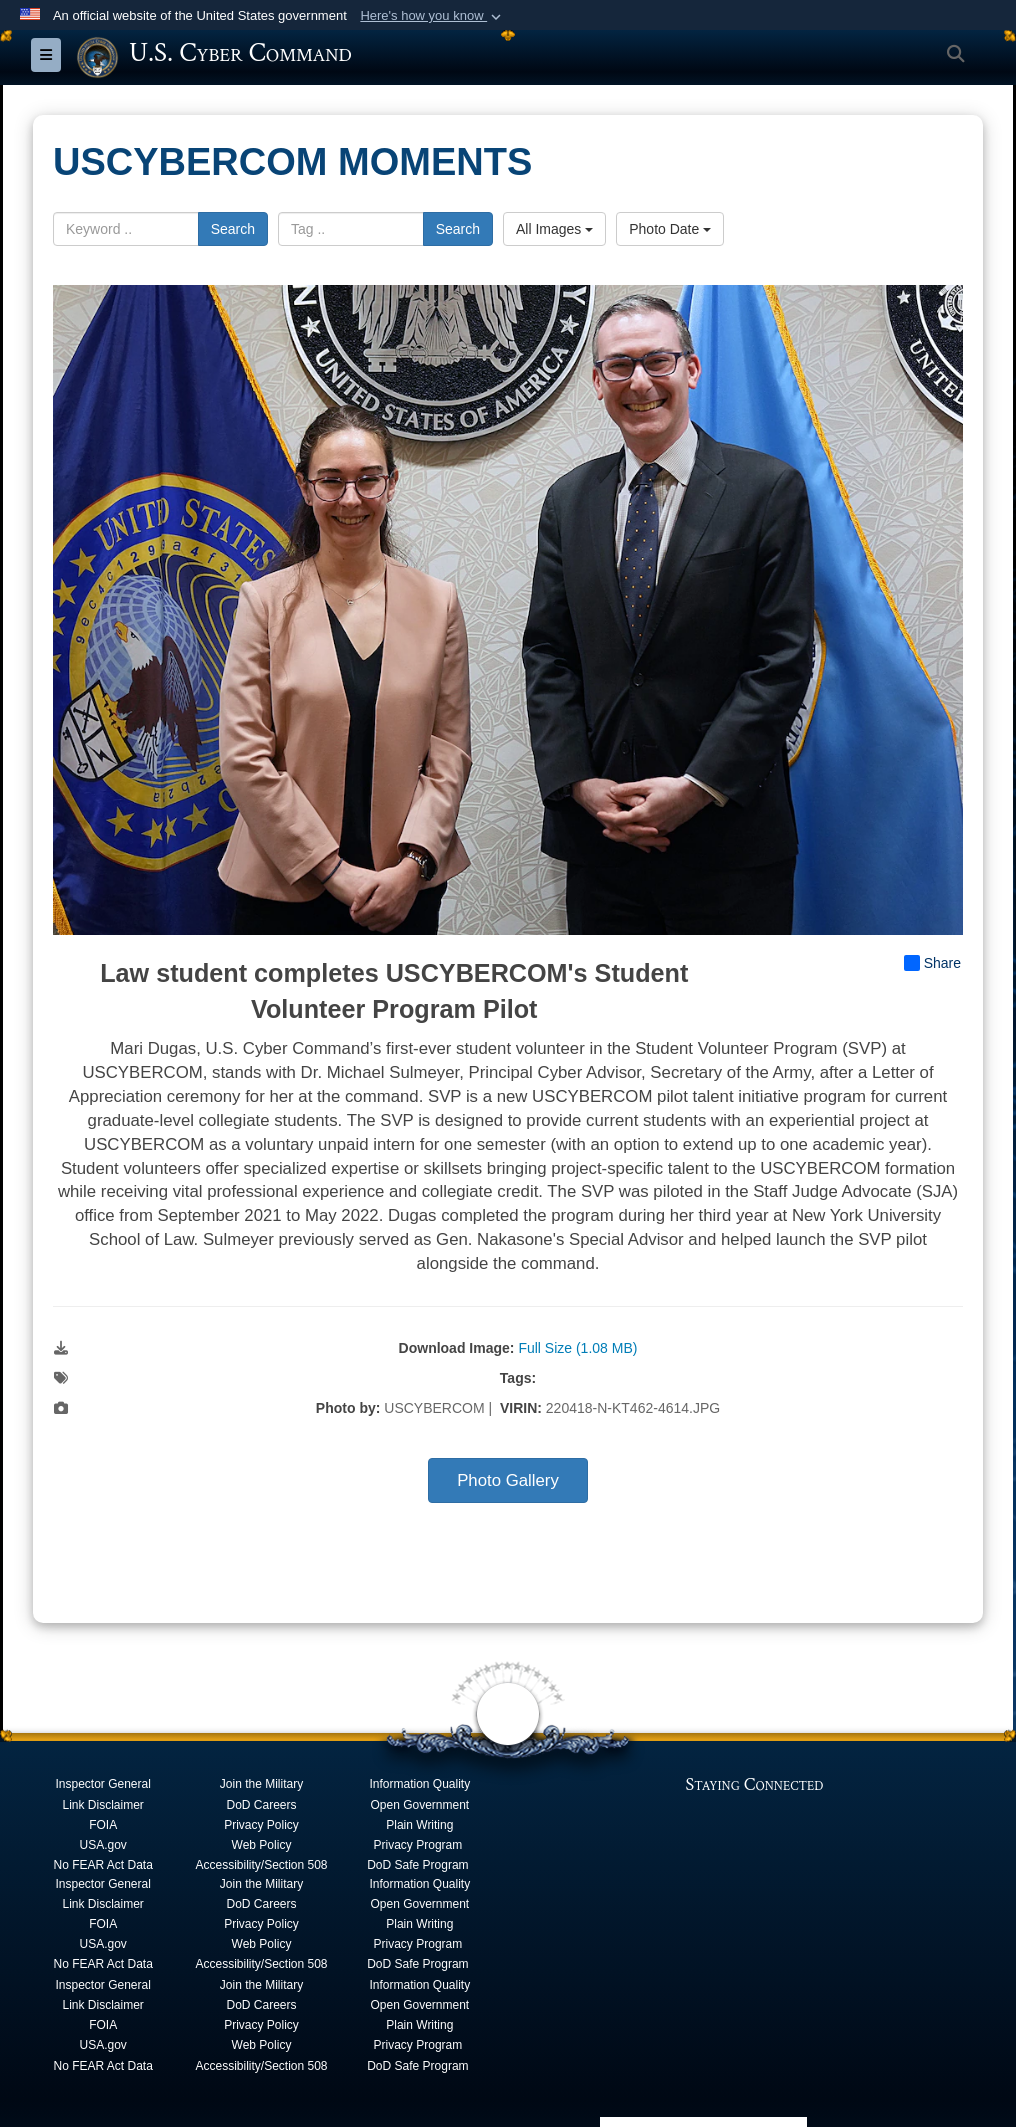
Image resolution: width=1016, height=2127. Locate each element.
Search (233, 228)
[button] (432, 16)
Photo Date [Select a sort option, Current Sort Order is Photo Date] (670, 228)
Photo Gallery (508, 1480)
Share (932, 962)
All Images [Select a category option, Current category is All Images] (554, 228)
